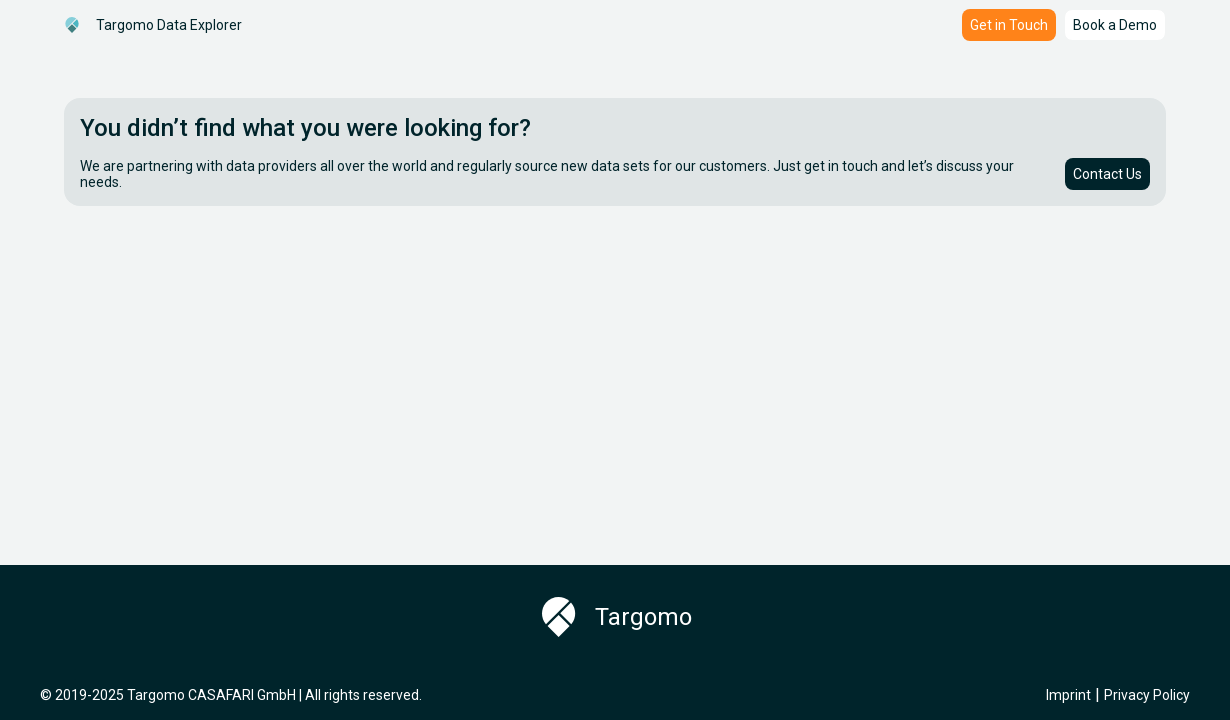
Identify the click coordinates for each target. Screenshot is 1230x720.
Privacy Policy (1147, 695)
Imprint (1068, 695)
